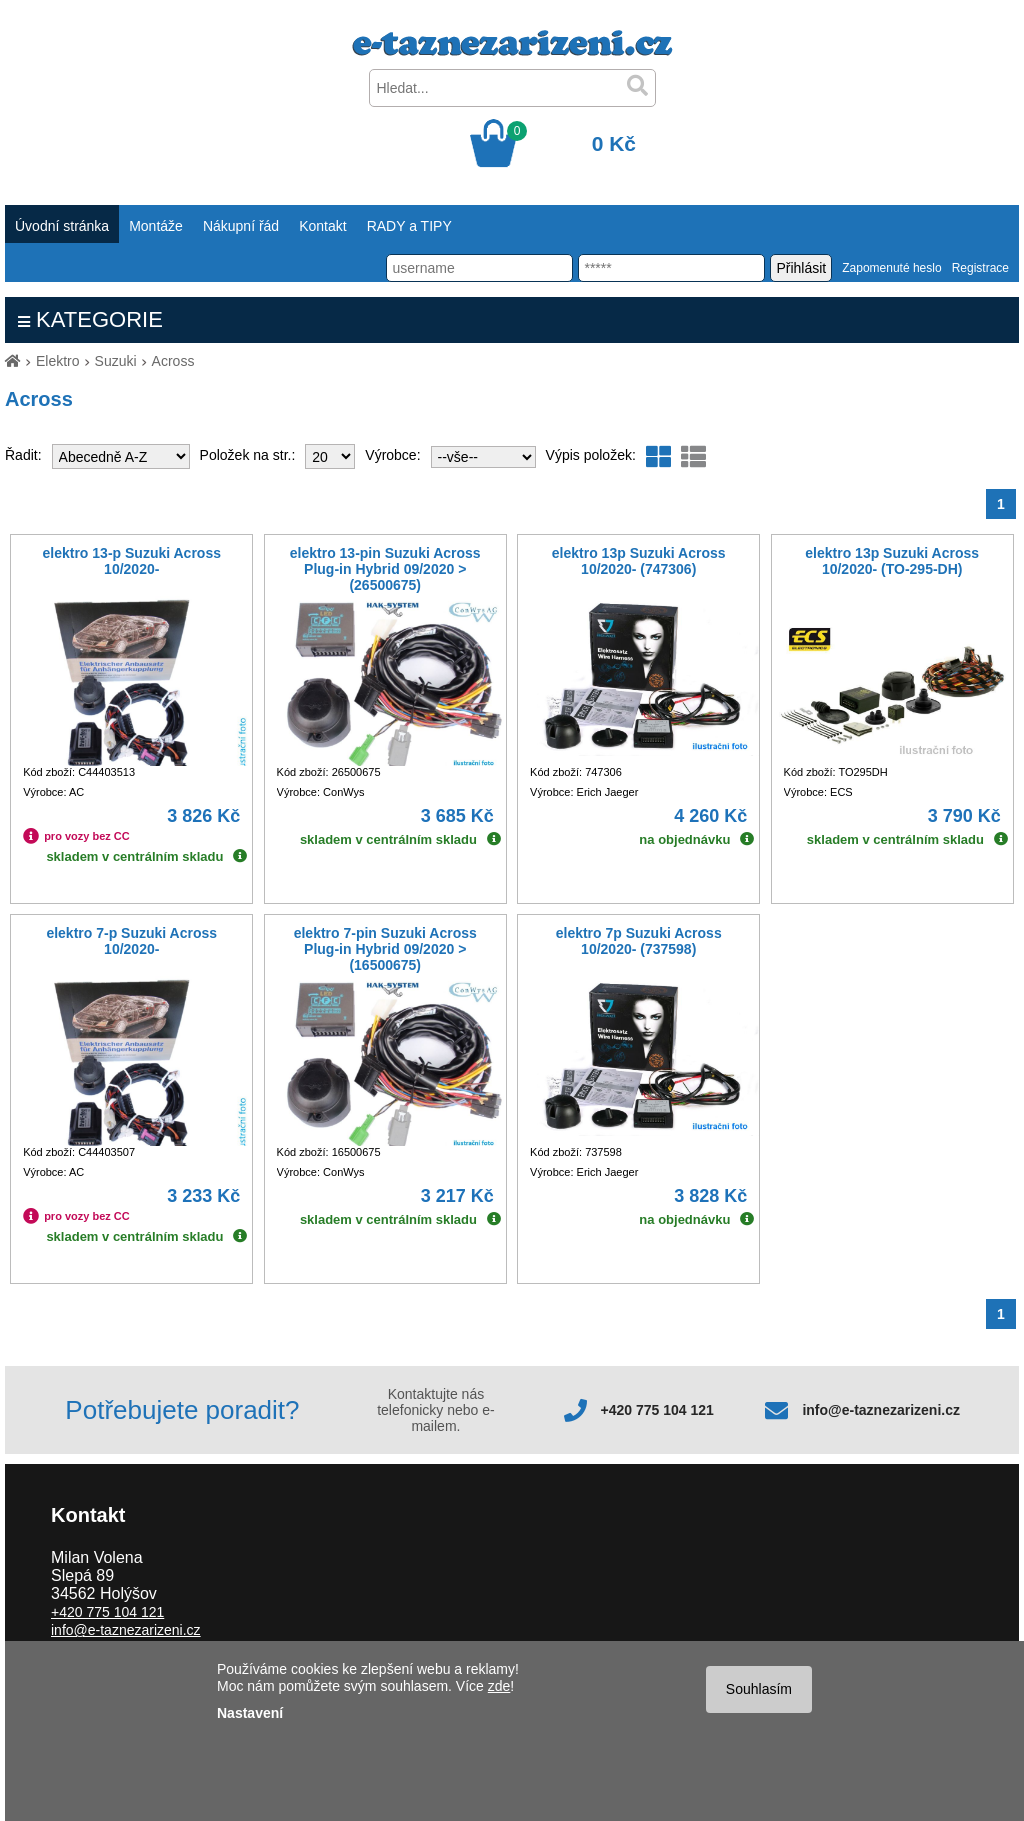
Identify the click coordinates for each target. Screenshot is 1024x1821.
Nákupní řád (241, 226)
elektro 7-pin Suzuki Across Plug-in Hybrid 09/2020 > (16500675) (385, 949)
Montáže (156, 226)
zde (499, 1686)
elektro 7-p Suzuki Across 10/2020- (131, 941)
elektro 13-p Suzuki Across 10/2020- (132, 561)
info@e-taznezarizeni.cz (881, 1410)
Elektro (58, 361)
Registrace (980, 268)
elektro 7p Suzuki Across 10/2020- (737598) (639, 941)
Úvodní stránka (62, 226)
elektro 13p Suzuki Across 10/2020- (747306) (639, 561)
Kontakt (322, 226)
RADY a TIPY (409, 226)
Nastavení (250, 1713)
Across (173, 361)
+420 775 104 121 (657, 1410)
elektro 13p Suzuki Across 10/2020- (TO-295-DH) (892, 561)
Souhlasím (759, 1689)
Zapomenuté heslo (891, 268)
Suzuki (116, 361)
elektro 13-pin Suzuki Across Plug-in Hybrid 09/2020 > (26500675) (385, 569)
